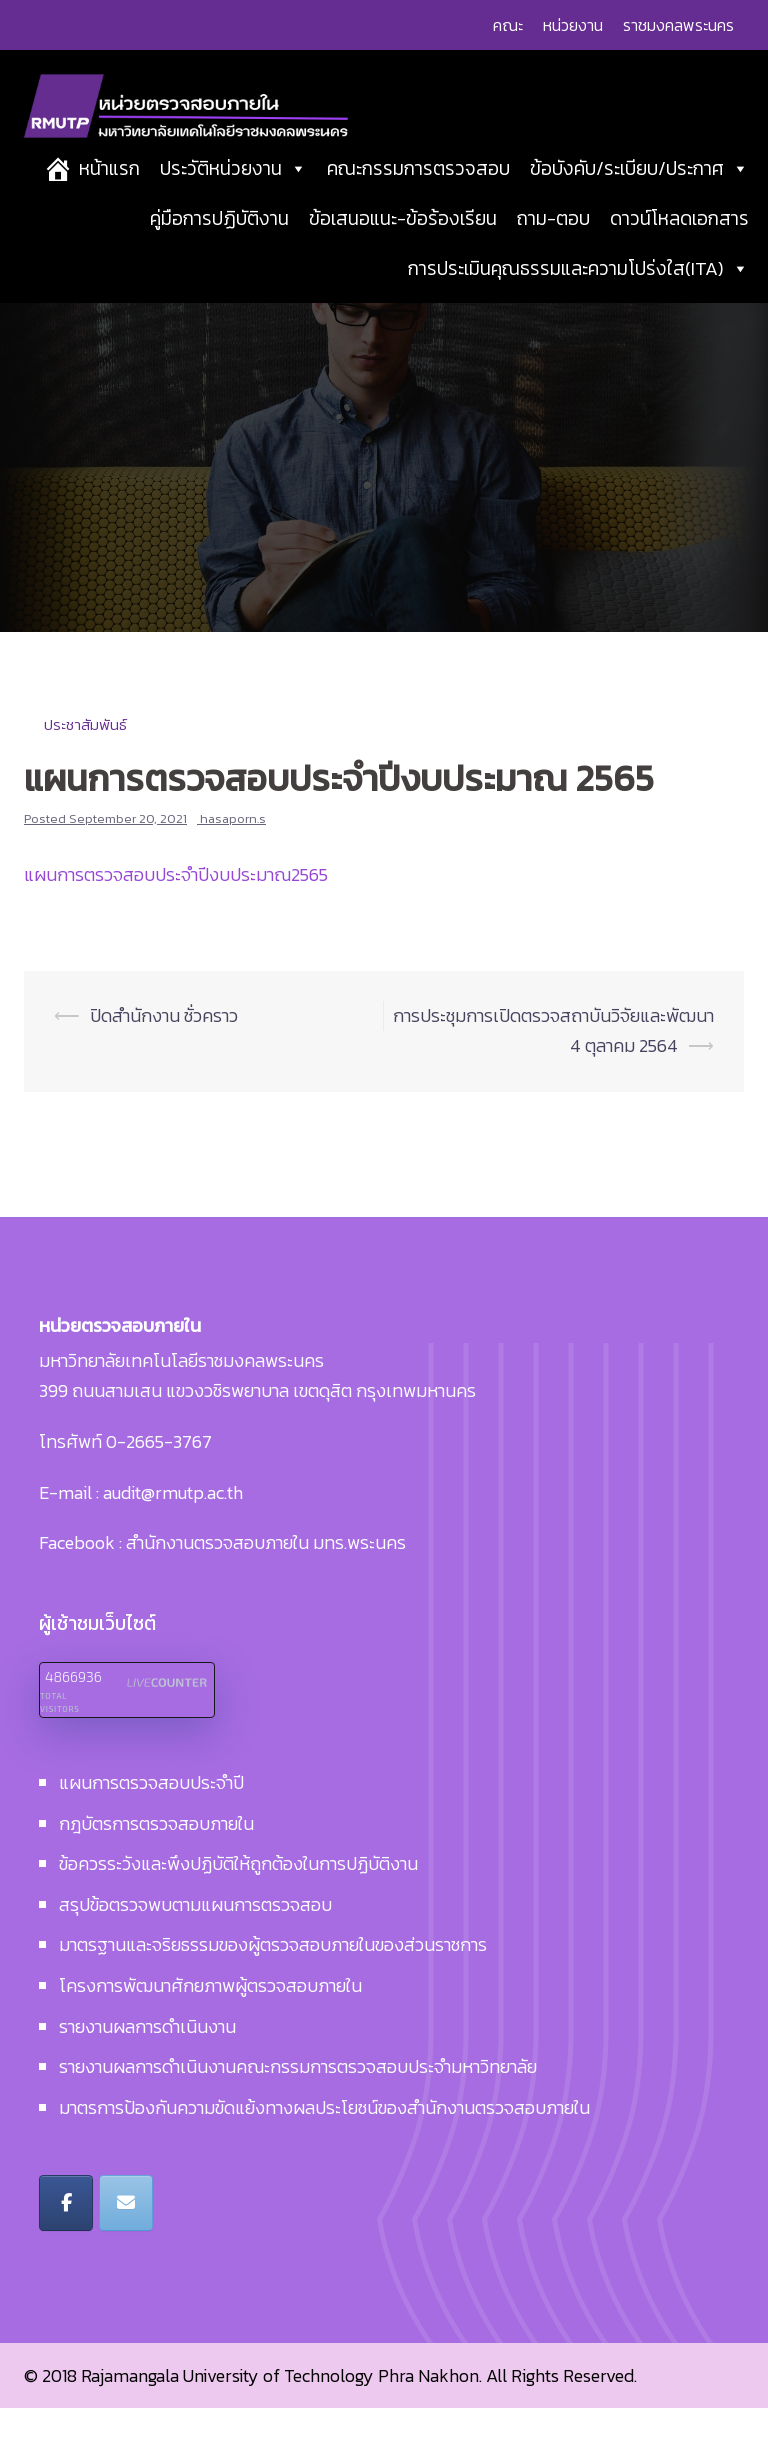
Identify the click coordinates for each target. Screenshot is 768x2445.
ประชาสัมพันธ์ (85, 761)
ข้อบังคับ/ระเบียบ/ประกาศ (639, 194)
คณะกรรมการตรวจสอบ (418, 194)
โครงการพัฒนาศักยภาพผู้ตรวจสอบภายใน (210, 2022)
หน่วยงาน (573, 25)
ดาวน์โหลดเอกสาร (679, 244)
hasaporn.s (233, 855)
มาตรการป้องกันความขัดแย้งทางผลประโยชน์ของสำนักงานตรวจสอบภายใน (324, 2144)
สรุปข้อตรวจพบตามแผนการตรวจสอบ (195, 1941)
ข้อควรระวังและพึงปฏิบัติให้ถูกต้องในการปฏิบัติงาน (238, 1901)
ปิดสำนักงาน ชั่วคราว (164, 1052)
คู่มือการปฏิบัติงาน (219, 244)
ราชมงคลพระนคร (678, 25)
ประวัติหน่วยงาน (233, 194)
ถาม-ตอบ (553, 244)
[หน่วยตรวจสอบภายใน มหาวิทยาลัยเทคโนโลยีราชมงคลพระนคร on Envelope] (126, 2240)
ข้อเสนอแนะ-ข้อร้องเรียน (403, 244)
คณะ (508, 25)
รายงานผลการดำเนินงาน (147, 2063)
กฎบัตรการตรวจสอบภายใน (156, 1860)
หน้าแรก (109, 194)
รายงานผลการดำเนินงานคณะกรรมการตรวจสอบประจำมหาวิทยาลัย (298, 2103)
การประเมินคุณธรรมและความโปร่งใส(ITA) (578, 294)
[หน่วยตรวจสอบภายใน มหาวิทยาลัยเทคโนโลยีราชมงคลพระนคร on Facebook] (66, 2240)
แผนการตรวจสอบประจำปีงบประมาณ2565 (176, 911)
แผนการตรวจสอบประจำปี (151, 1819)
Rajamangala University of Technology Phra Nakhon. (281, 2412)
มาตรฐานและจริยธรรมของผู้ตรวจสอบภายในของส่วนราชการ (273, 1982)
